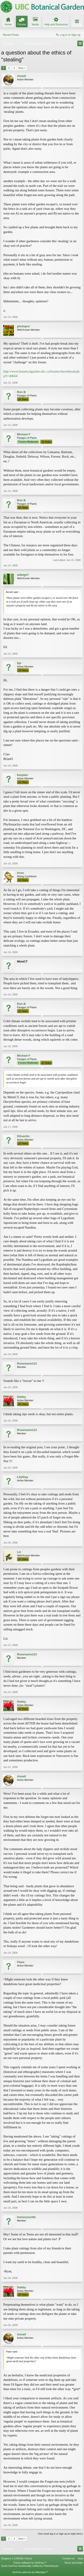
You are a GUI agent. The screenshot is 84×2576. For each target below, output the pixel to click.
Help (80, 2558)
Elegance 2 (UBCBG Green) (16, 2558)
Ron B (21, 392)
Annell (21, 76)
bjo (19, 663)
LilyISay (22, 1477)
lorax (20, 872)
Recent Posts (11, 34)
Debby (21, 1397)
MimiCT (22, 961)
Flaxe (20, 1962)
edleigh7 (23, 574)
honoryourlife (26, 2217)
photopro (23, 326)
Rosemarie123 (27, 1363)
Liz (19, 1552)
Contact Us (68, 2558)
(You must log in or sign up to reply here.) (60, 2533)
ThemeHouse (50, 2566)
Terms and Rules (73, 2562)
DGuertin (23, 1136)
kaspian (22, 775)
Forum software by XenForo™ (30, 2562)
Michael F (23, 434)
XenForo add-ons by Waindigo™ (30, 2572)
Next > (22, 68)
